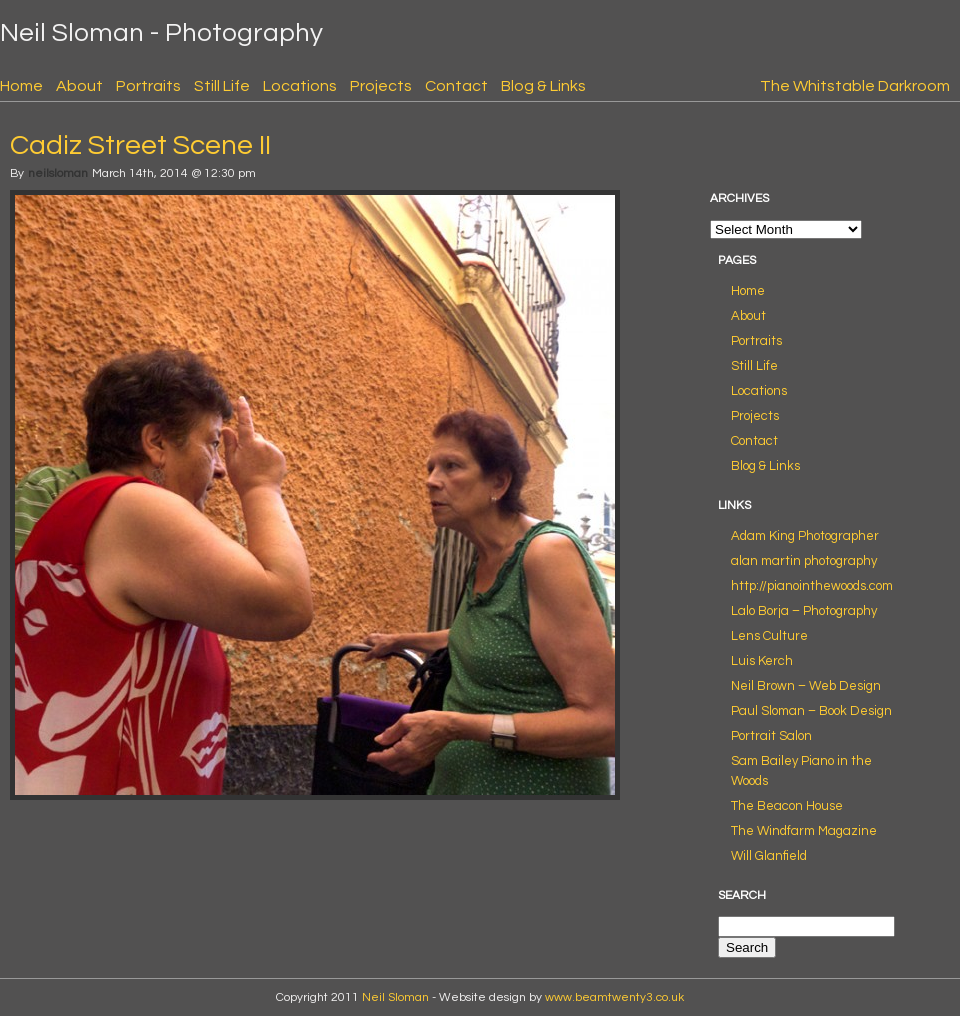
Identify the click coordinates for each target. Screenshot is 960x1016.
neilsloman (58, 173)
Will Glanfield (769, 856)
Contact (456, 86)
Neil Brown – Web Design (806, 686)
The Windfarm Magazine (804, 831)
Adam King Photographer (805, 536)
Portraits (148, 86)
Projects (381, 86)
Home (21, 86)
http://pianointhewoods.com (812, 586)
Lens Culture (769, 636)
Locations (300, 86)
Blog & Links (543, 86)
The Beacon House (787, 806)
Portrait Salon (771, 736)
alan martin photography (804, 561)
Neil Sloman (395, 997)
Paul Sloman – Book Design (811, 711)
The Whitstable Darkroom (855, 86)
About (79, 86)
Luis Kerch (762, 661)
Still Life (222, 86)
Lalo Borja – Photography (804, 611)
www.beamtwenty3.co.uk (614, 997)
